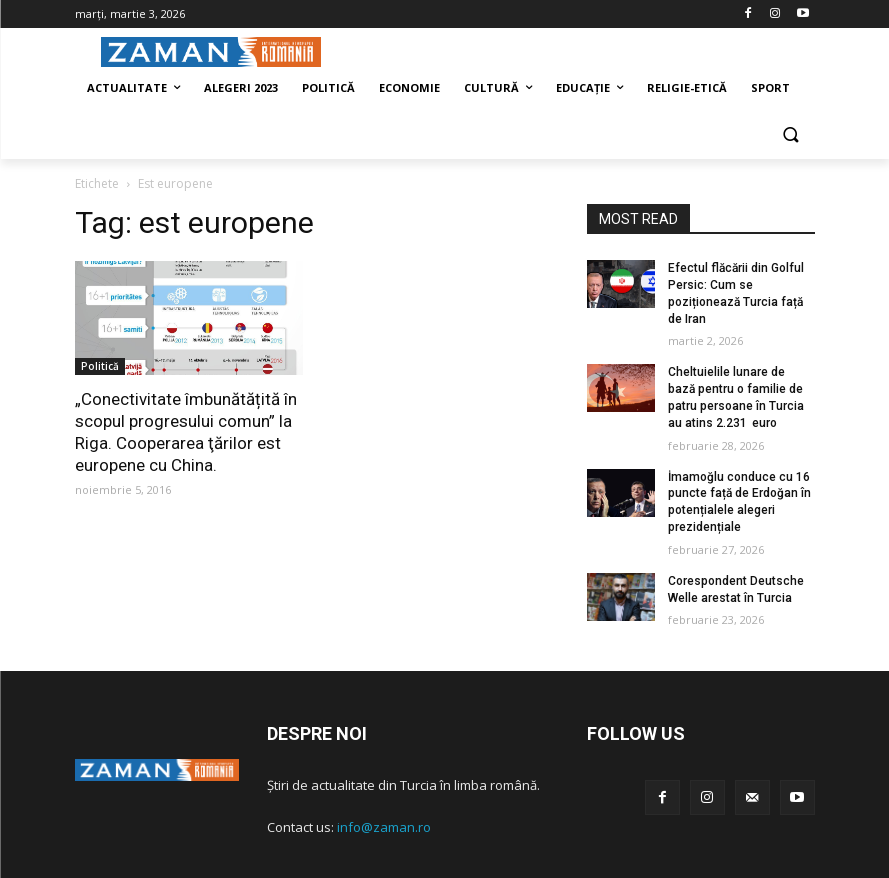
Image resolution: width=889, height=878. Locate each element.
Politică (100, 366)
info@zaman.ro (384, 827)
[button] (791, 136)
